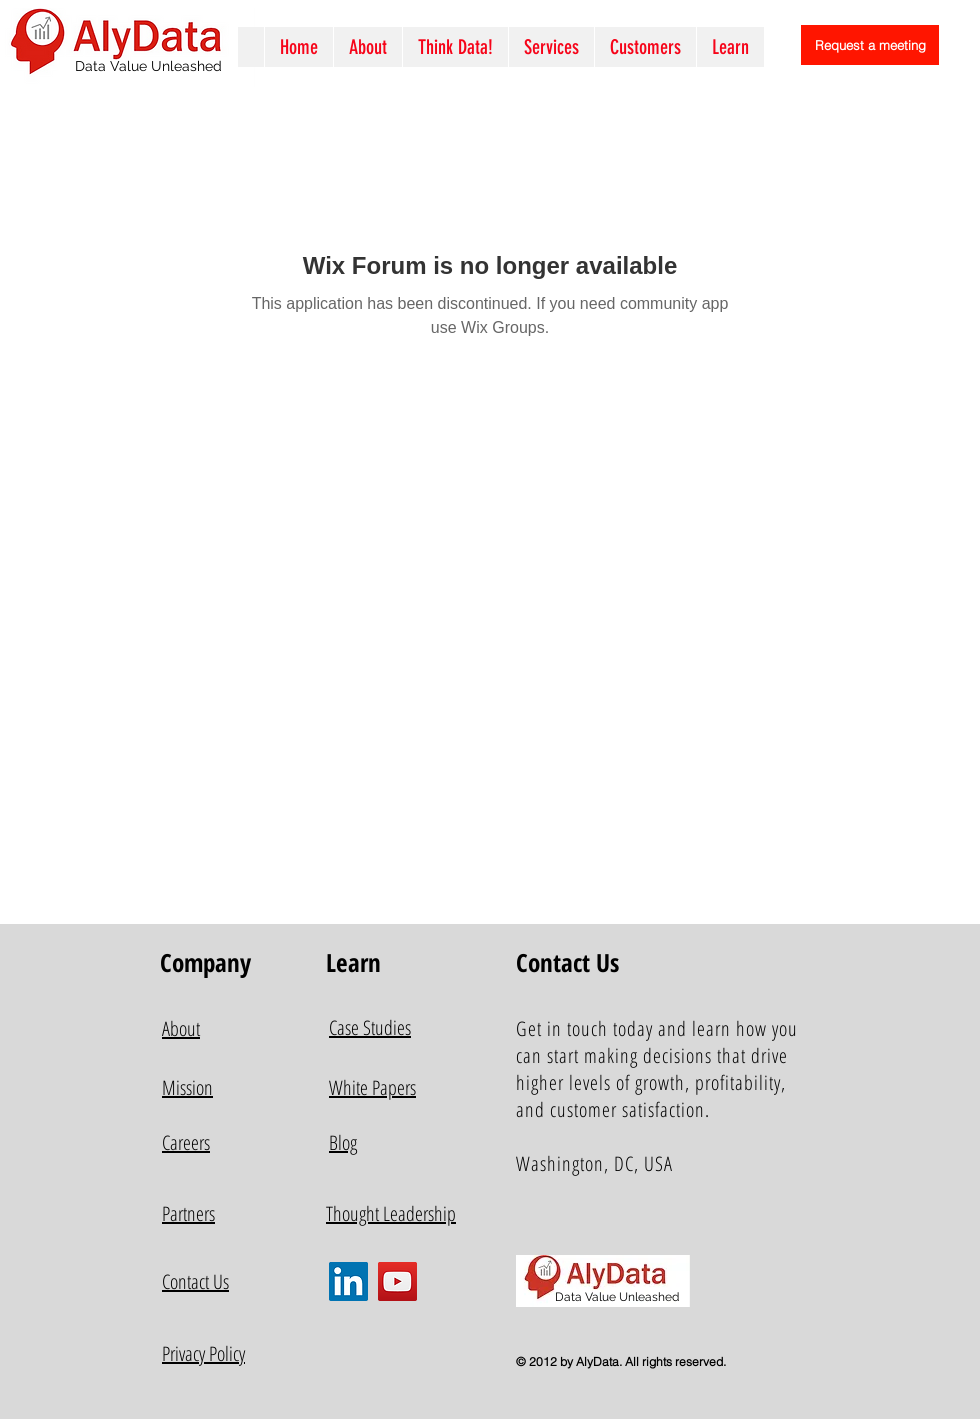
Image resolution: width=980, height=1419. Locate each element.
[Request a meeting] (870, 45)
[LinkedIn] (348, 1281)
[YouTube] (397, 1281)
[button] (551, 47)
